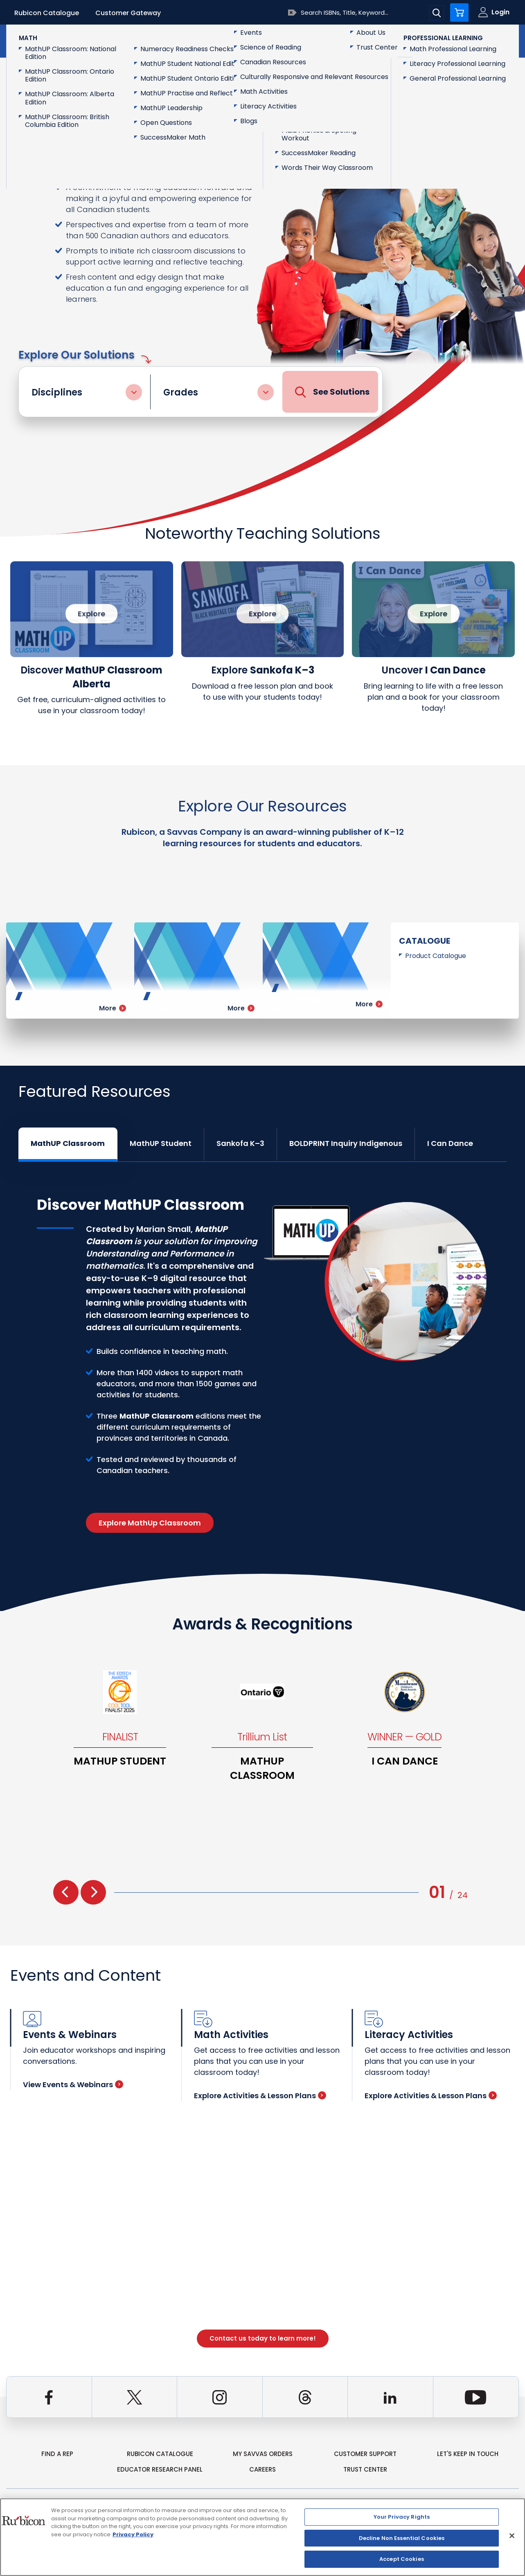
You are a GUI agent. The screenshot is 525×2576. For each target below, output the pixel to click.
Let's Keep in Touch (467, 2453)
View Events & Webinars (73, 2084)
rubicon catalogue (160, 2453)
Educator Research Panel (160, 2469)
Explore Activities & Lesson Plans (260, 2095)
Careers (262, 2469)
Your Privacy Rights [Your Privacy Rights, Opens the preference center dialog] (402, 2517)
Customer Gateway (128, 13)
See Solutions (332, 392)
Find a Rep (57, 2453)
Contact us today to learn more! (263, 2338)
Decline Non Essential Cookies (402, 2538)
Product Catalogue (435, 955)
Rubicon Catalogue (46, 13)
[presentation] (66, 1892)
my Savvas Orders (263, 2453)
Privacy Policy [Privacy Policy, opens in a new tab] (133, 2534)
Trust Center (365, 2469)
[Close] (512, 2536)
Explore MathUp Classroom (150, 1523)
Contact (484, 40)
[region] (262, 2537)
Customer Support (365, 2453)
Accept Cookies (401, 2559)
